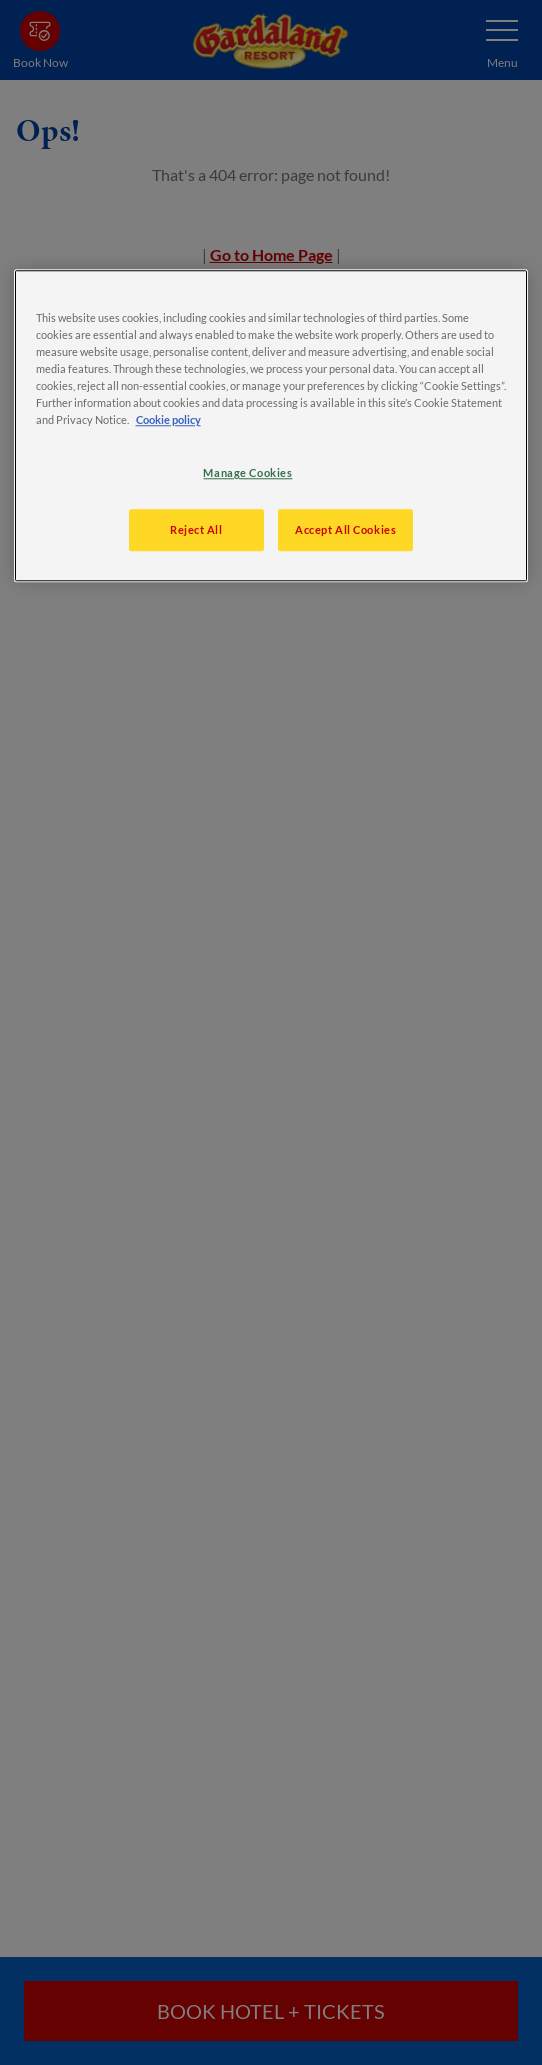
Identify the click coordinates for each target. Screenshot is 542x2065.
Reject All (196, 529)
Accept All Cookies (345, 529)
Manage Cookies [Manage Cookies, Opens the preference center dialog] (247, 472)
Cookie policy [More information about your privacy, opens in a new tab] (168, 419)
